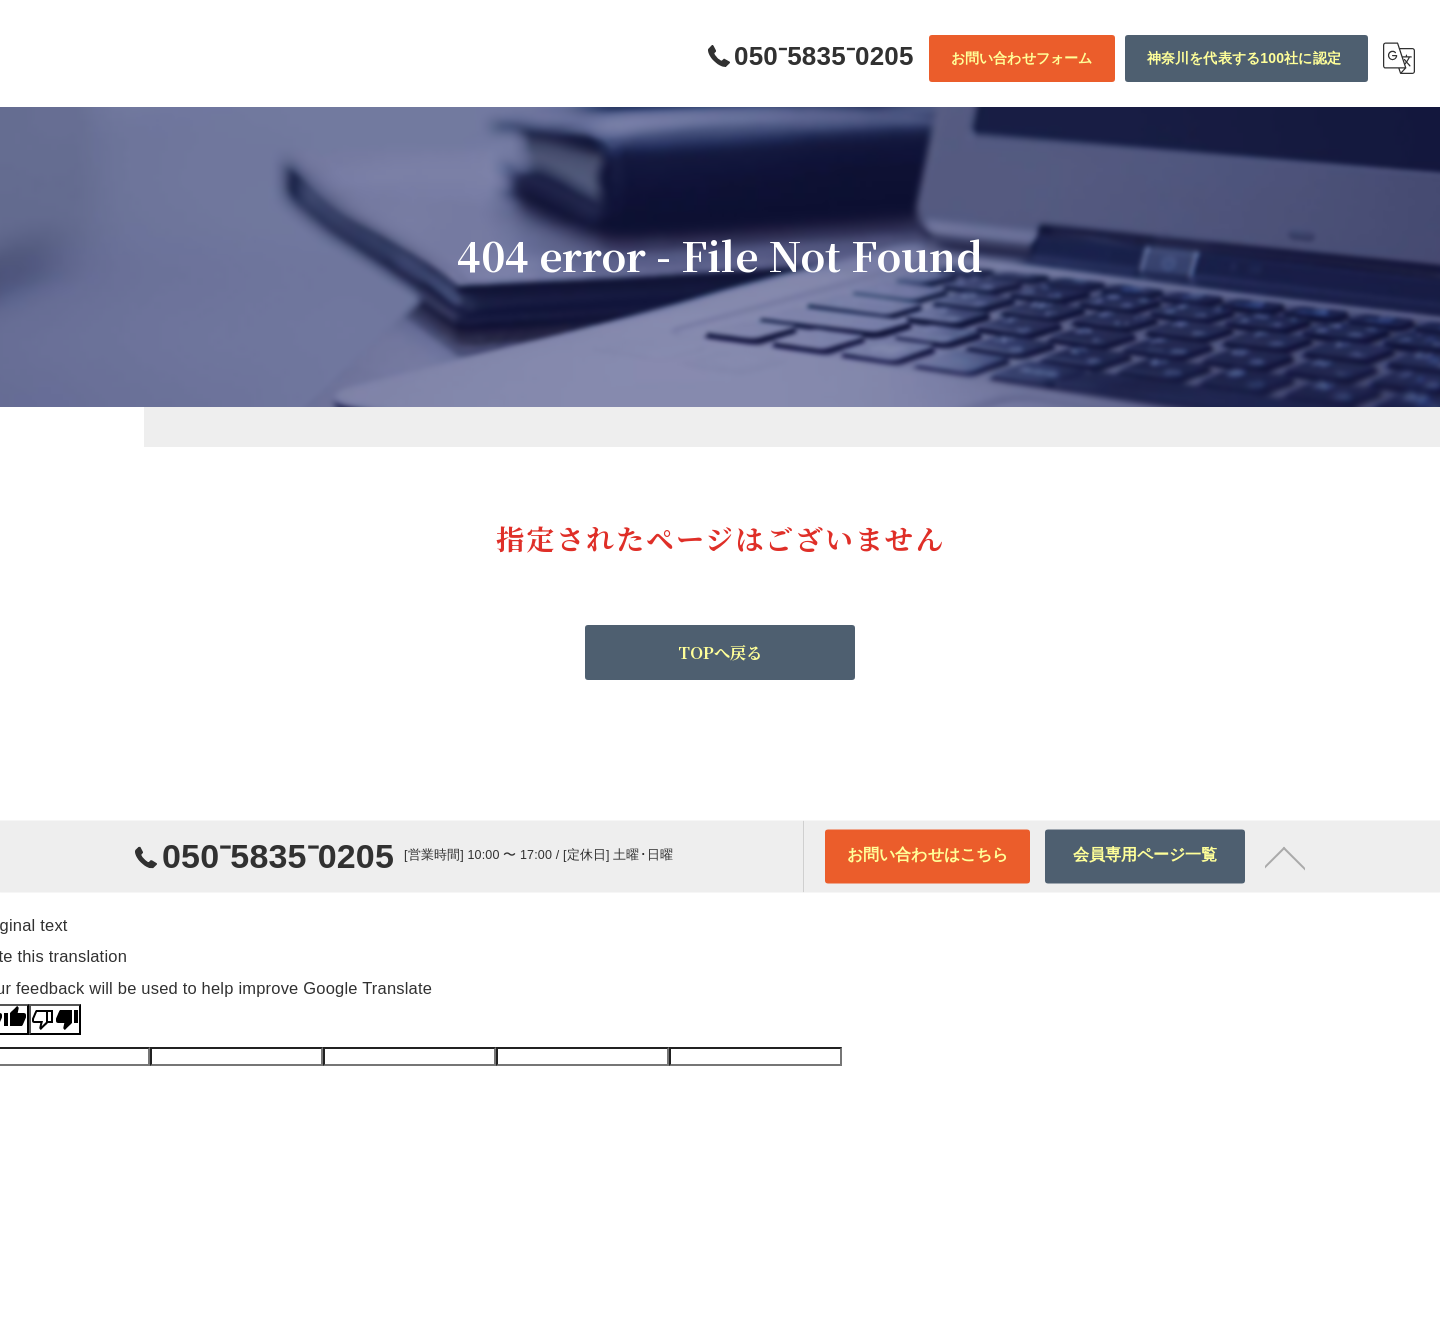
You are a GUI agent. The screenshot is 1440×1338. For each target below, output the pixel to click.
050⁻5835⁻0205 (251, 877)
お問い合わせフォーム (1022, 58)
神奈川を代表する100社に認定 (1244, 58)
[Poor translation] (55, 1019)
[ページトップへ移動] (1285, 874)
